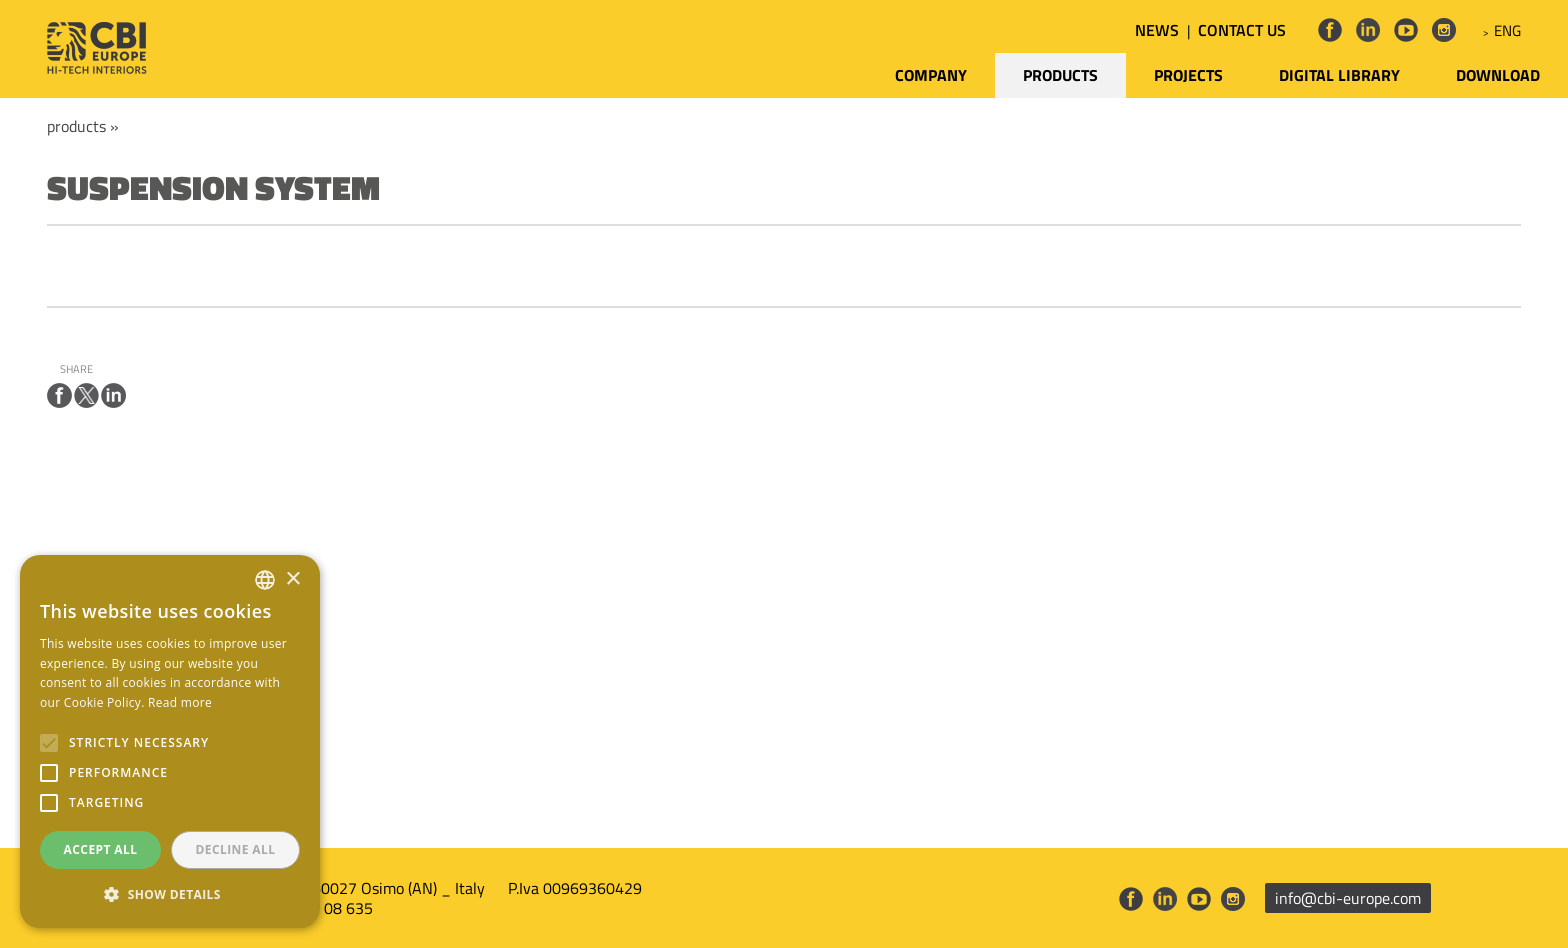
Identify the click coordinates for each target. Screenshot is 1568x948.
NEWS (1157, 30)
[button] (170, 895)
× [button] (292, 579)
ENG (1507, 30)
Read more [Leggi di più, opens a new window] (180, 702)
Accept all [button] (101, 849)
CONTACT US (1242, 30)
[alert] (170, 741)
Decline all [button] (236, 849)
